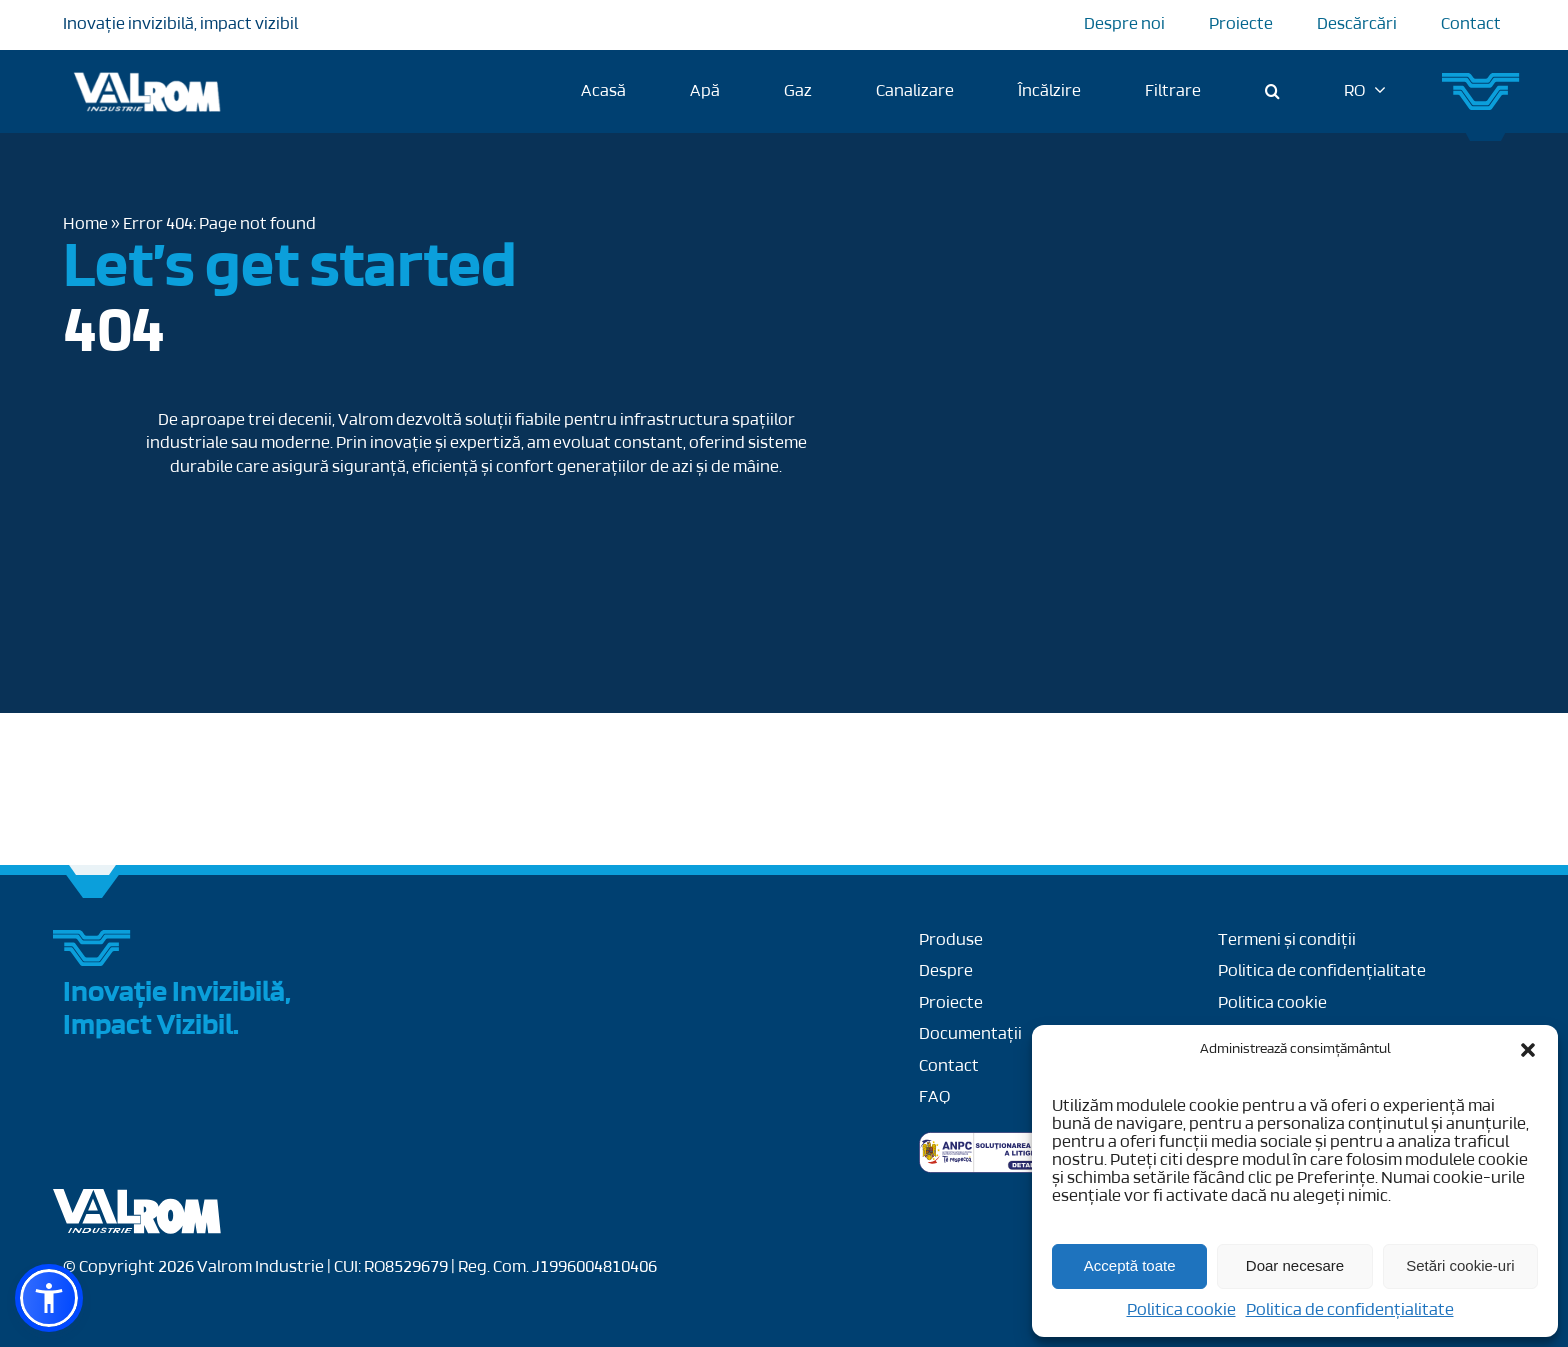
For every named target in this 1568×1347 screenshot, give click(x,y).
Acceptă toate (1130, 1265)
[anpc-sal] (1001, 1140)
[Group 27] (1482, 80)
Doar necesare (1295, 1265)
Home (85, 224)
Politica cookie (1181, 1310)
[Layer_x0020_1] (138, 1197)
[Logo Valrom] (148, 68)
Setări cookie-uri (1460, 1265)
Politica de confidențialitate (1350, 1310)
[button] (1528, 1050)
